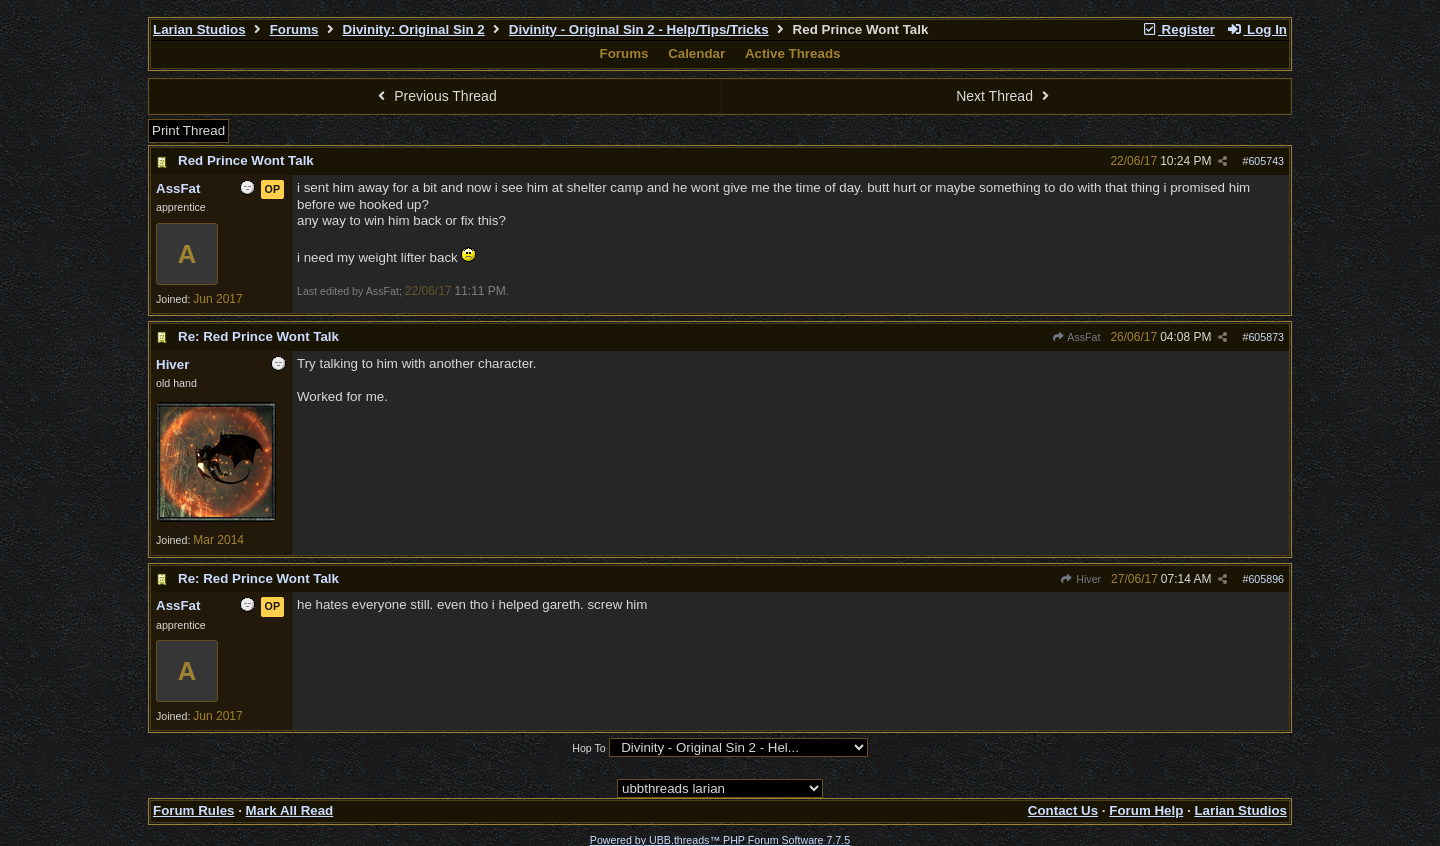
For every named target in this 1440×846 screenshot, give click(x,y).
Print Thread (188, 130)
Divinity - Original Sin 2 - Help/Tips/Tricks (639, 29)
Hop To (589, 748)
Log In (1257, 29)
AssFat (1076, 337)
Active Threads (793, 53)
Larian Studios (199, 29)
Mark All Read (290, 810)
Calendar (696, 53)
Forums (294, 29)
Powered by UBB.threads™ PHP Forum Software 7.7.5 (720, 840)
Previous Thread (435, 96)
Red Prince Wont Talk (246, 160)
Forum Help (1146, 810)
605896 (1266, 579)
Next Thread (1005, 96)
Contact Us (1063, 810)
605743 (1266, 161)
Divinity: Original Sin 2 (414, 29)
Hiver (1080, 579)
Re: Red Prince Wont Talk (258, 336)
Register (1178, 29)
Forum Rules (193, 810)
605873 (1266, 337)
